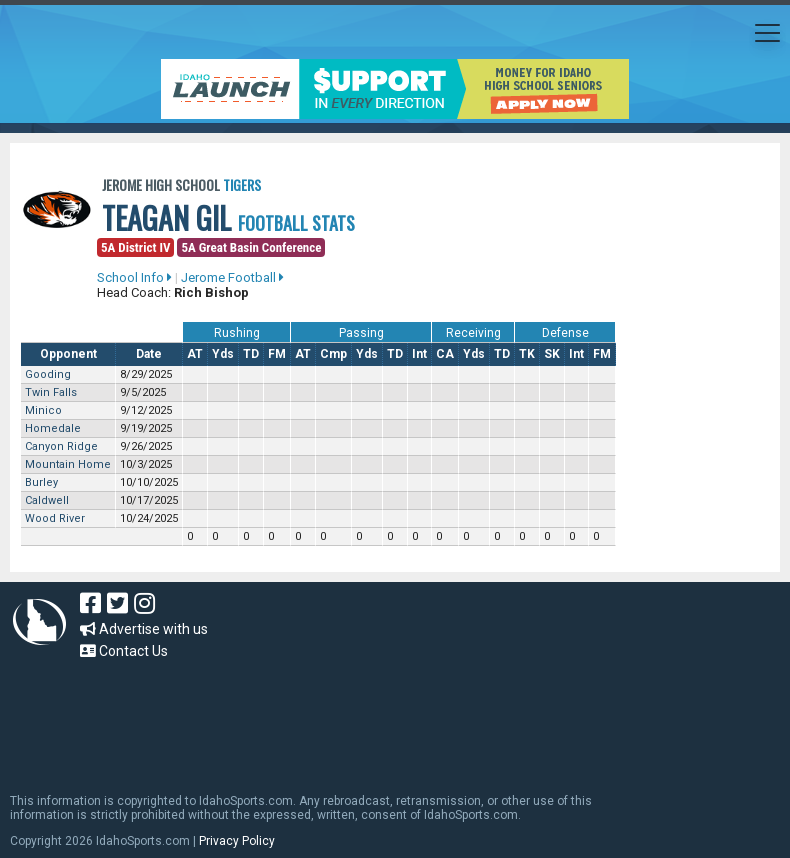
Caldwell (47, 500)
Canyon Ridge (61, 446)
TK (527, 354)
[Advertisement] (374, 717)
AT (195, 354)
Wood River (55, 518)
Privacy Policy (237, 841)
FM (277, 354)
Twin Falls (51, 392)
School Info (134, 277)
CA (445, 354)
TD (251, 354)
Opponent (68, 354)
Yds (223, 354)
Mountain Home (68, 464)
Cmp (333, 354)
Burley (41, 482)
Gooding (48, 374)
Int (419, 354)
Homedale (53, 428)
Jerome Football (232, 277)
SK (552, 354)
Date (149, 354)
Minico (43, 410)
